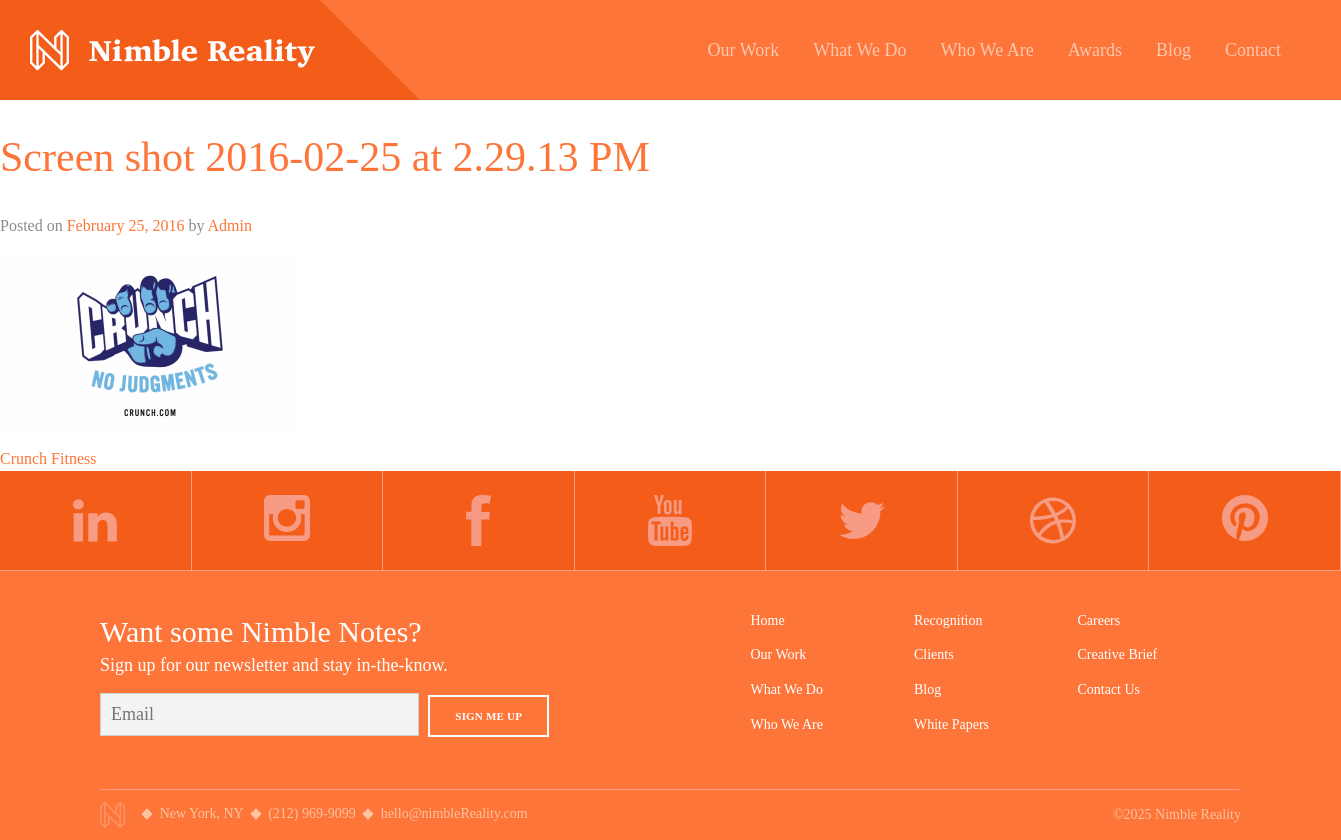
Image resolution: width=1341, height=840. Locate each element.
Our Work (779, 654)
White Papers (951, 724)
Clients (934, 654)
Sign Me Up (488, 716)
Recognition (948, 620)
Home (768, 620)
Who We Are (787, 724)
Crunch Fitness (48, 458)
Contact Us (1108, 689)
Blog (927, 689)
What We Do (787, 689)
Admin (230, 225)
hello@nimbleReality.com (454, 813)
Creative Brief (1117, 654)
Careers (1098, 620)
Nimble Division (172, 50)
